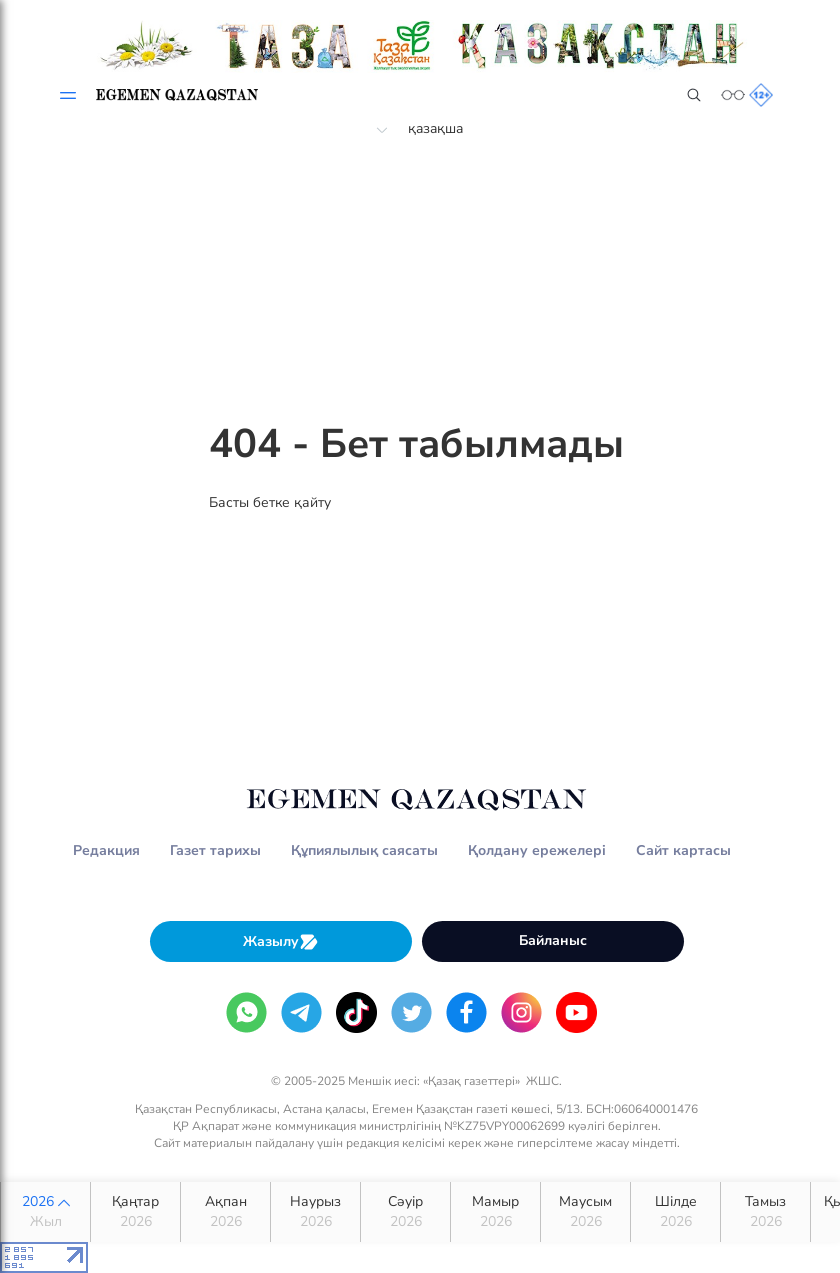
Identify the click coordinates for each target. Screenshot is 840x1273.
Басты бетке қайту (270, 502)
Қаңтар (135, 1212)
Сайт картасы (683, 850)
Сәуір (405, 1212)
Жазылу (281, 941)
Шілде (675, 1212)
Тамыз (765, 1212)
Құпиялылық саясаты (364, 850)
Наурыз (315, 1212)
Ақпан (225, 1212)
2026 (45, 1212)
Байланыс (553, 940)
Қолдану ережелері (537, 850)
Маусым (585, 1212)
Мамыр (495, 1212)
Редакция (106, 850)
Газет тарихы (215, 850)
